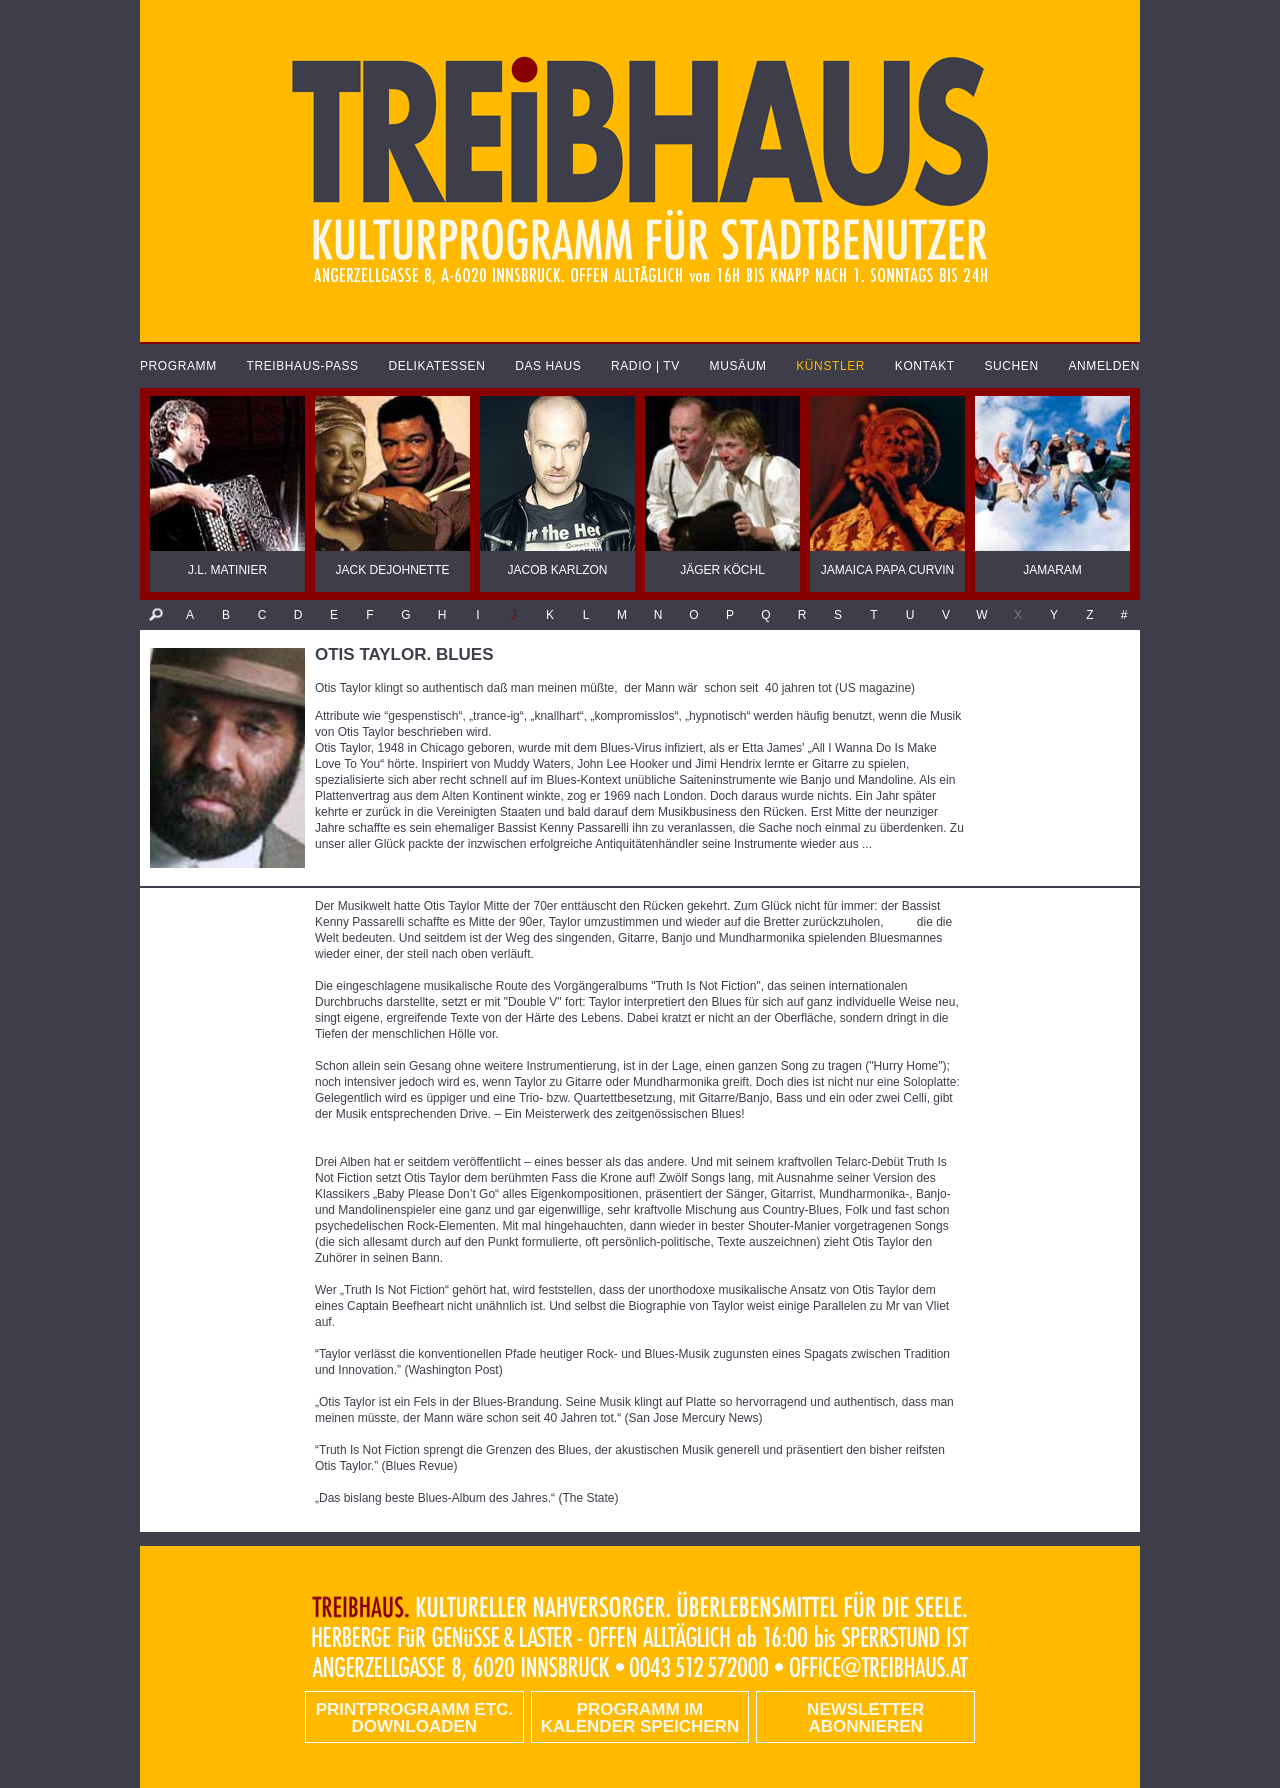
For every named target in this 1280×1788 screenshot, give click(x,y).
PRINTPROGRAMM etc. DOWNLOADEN (414, 1718)
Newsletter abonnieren (865, 1718)
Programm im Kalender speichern (640, 1718)
